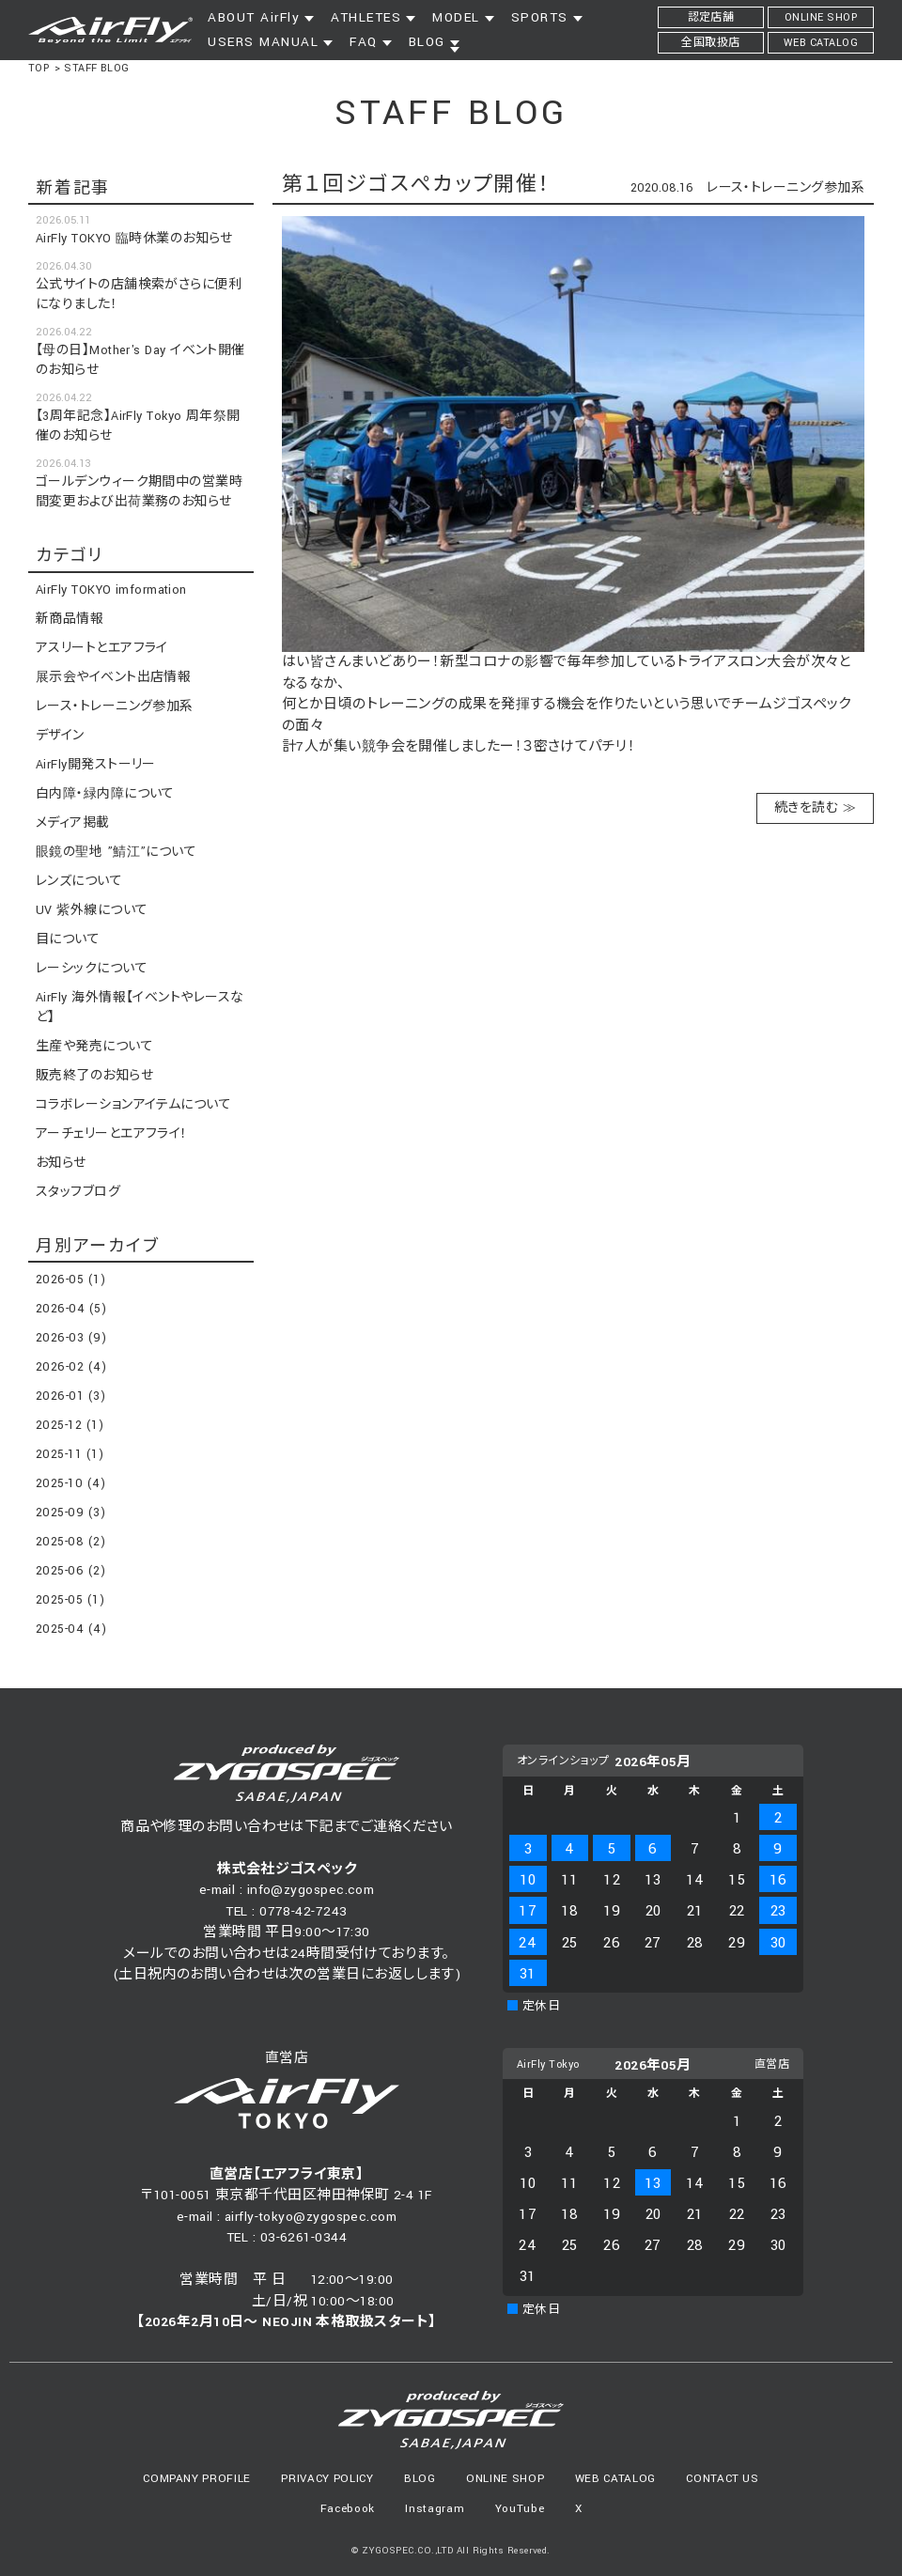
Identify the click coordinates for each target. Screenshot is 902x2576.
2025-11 (69, 1454)
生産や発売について (94, 1046)
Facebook (347, 2509)
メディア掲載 (73, 823)
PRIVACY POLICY (327, 2479)
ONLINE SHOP (505, 2479)
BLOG (420, 2479)
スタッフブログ (78, 1192)
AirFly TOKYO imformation (111, 590)
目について (68, 939)
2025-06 (70, 1570)
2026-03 (71, 1337)
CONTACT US (722, 2479)
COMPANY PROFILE (197, 2479)
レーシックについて (92, 968)
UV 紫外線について (92, 910)
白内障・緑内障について (105, 793)
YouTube (520, 2509)
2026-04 (71, 1308)
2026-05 (70, 1279)
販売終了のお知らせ (94, 1075)
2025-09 (70, 1512)
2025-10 (70, 1483)
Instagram (434, 2509)
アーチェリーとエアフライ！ (112, 1133)
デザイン (60, 735)
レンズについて (79, 881)
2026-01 (70, 1396)
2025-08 (70, 1541)
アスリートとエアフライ (102, 648)
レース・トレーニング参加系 (785, 187)
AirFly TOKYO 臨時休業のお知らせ (134, 238)
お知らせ (61, 1163)
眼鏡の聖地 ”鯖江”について (116, 852)
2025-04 (71, 1629)
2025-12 (69, 1425)
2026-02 (71, 1366)
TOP (38, 68)
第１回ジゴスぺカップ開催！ (417, 184)
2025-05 (70, 1599)
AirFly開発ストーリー (96, 764)
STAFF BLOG (97, 68)
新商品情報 (69, 619)
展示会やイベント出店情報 (113, 677)
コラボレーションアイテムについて (133, 1104)
